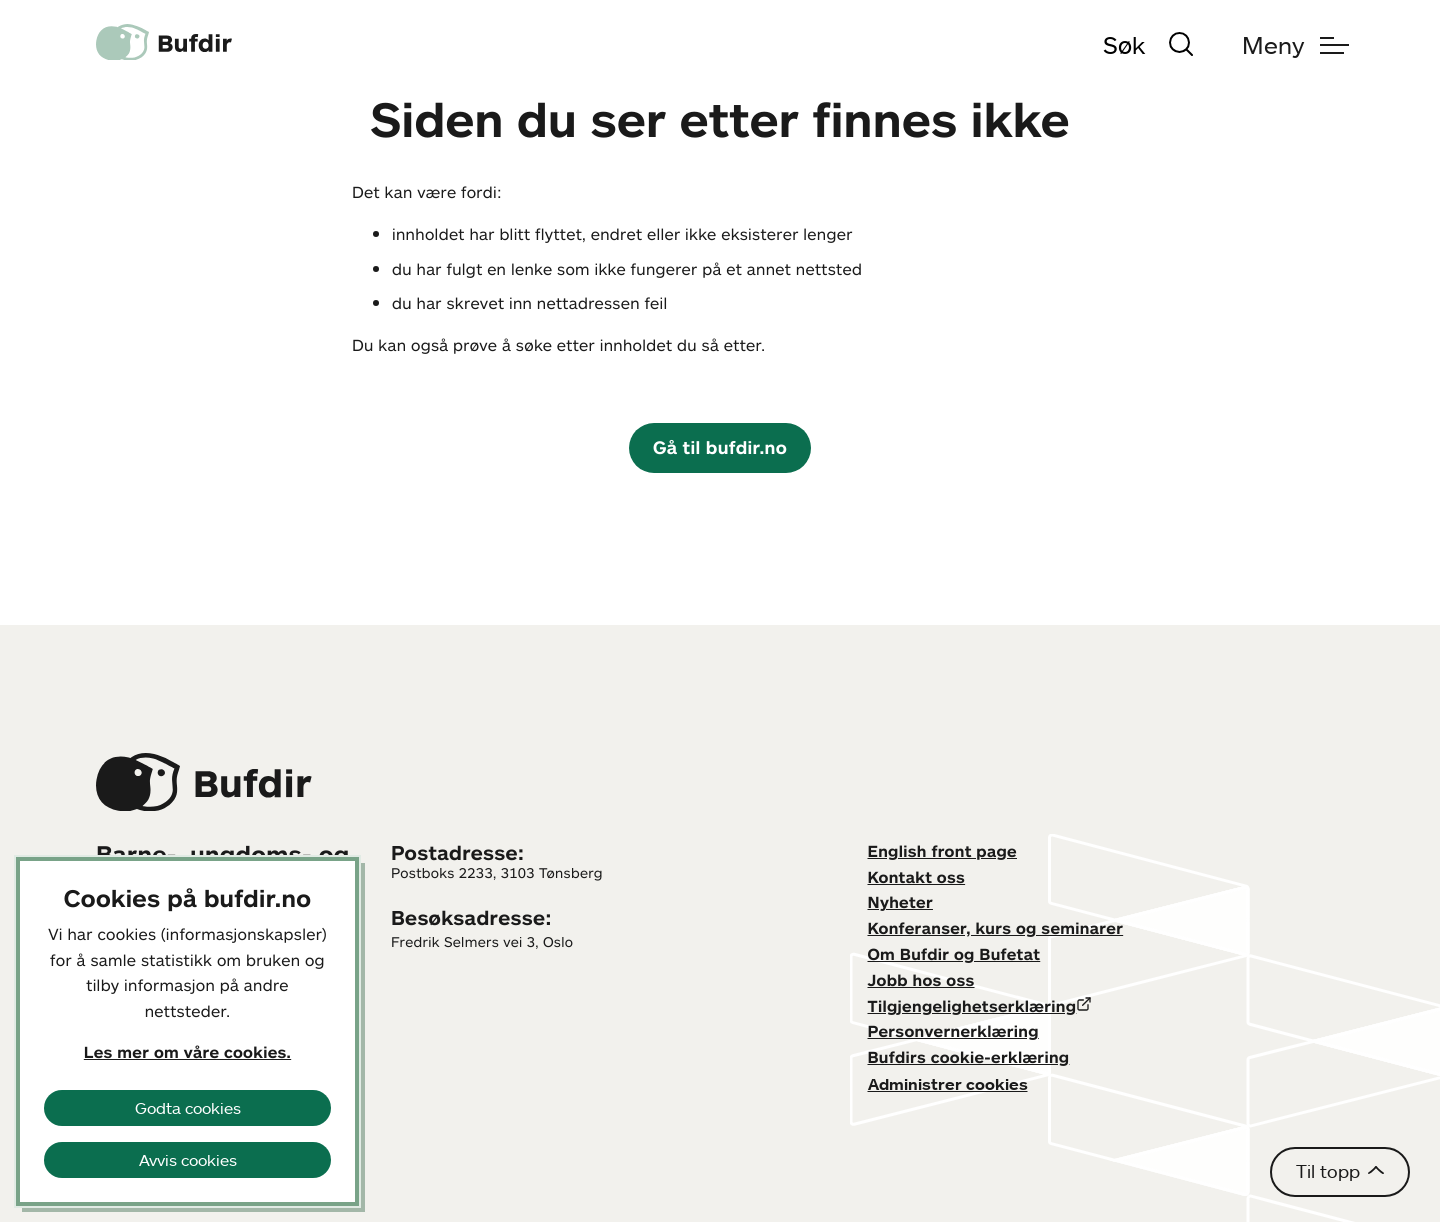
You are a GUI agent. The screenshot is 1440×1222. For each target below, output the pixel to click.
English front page (943, 851)
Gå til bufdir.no (720, 447)
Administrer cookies (948, 1084)
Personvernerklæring (953, 1031)
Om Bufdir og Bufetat (954, 954)
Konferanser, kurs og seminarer (996, 928)
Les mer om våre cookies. (187, 1052)
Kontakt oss (917, 877)
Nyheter (900, 902)
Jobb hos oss (921, 980)
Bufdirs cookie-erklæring (969, 1057)
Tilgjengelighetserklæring (972, 1006)
